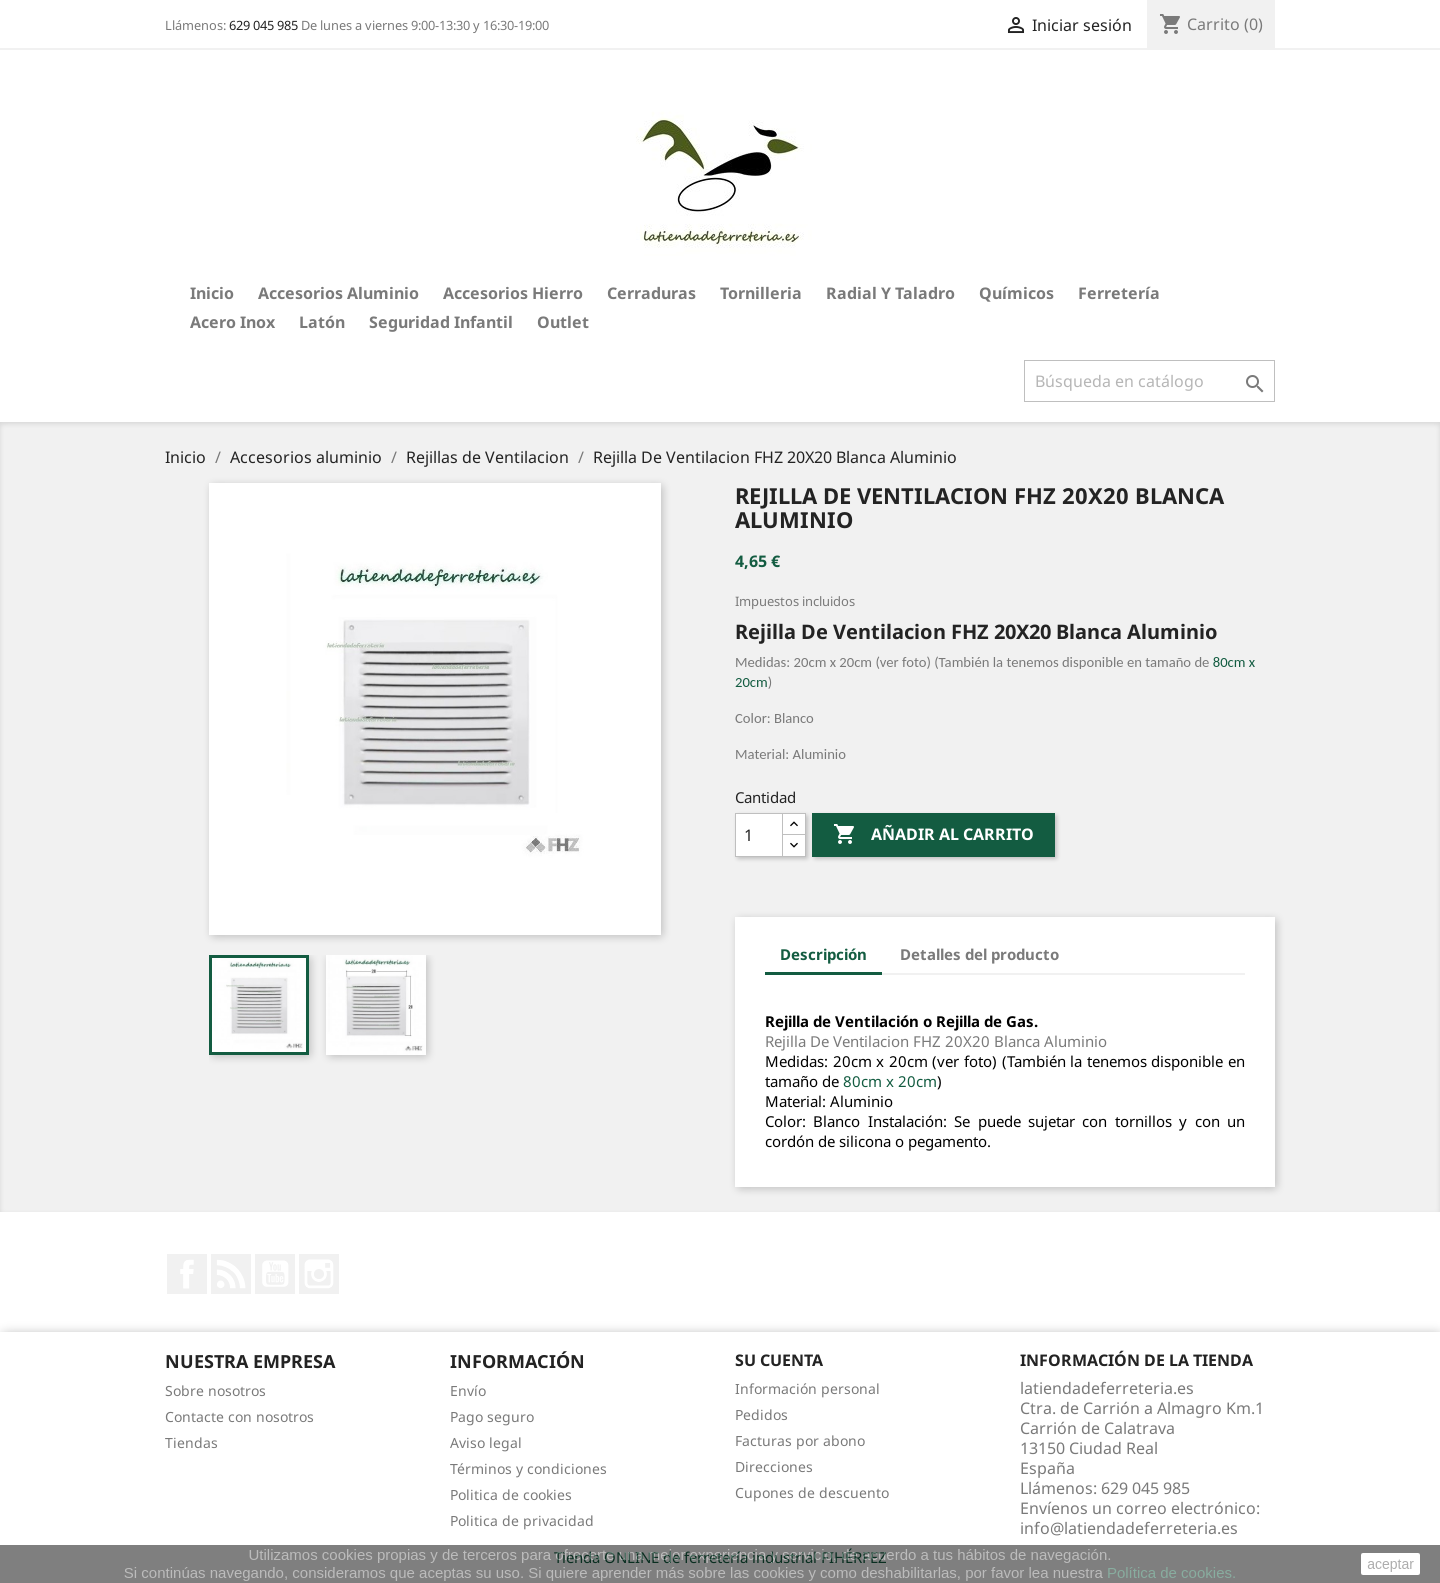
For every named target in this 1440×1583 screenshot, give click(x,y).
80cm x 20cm (890, 1081)
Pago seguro (492, 1416)
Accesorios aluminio (338, 293)
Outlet (563, 322)
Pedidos (761, 1414)
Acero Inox (232, 322)
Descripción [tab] (823, 954)
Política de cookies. (1171, 1572)
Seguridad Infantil (441, 322)
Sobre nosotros (215, 1390)
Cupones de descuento (812, 1492)
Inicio (212, 293)
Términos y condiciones (528, 1468)
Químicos (1016, 293)
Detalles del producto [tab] (979, 954)
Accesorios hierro (513, 293)
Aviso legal (486, 1442)
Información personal (807, 1388)
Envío (468, 1390)
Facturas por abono (800, 1440)
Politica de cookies (511, 1494)
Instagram (319, 1274)
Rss (231, 1274)
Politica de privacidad (522, 1520)
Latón (322, 322)
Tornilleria (761, 293)
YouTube (275, 1274)
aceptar (1390, 1564)
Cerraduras (651, 293)
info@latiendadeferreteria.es (1129, 1528)
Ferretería (1119, 293)
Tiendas (191, 1442)
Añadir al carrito (933, 835)
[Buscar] (1149, 381)
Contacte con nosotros (239, 1416)
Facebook (187, 1274)
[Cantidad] (759, 835)
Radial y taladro (890, 293)
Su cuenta (779, 1360)
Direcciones (774, 1466)
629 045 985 (263, 25)
